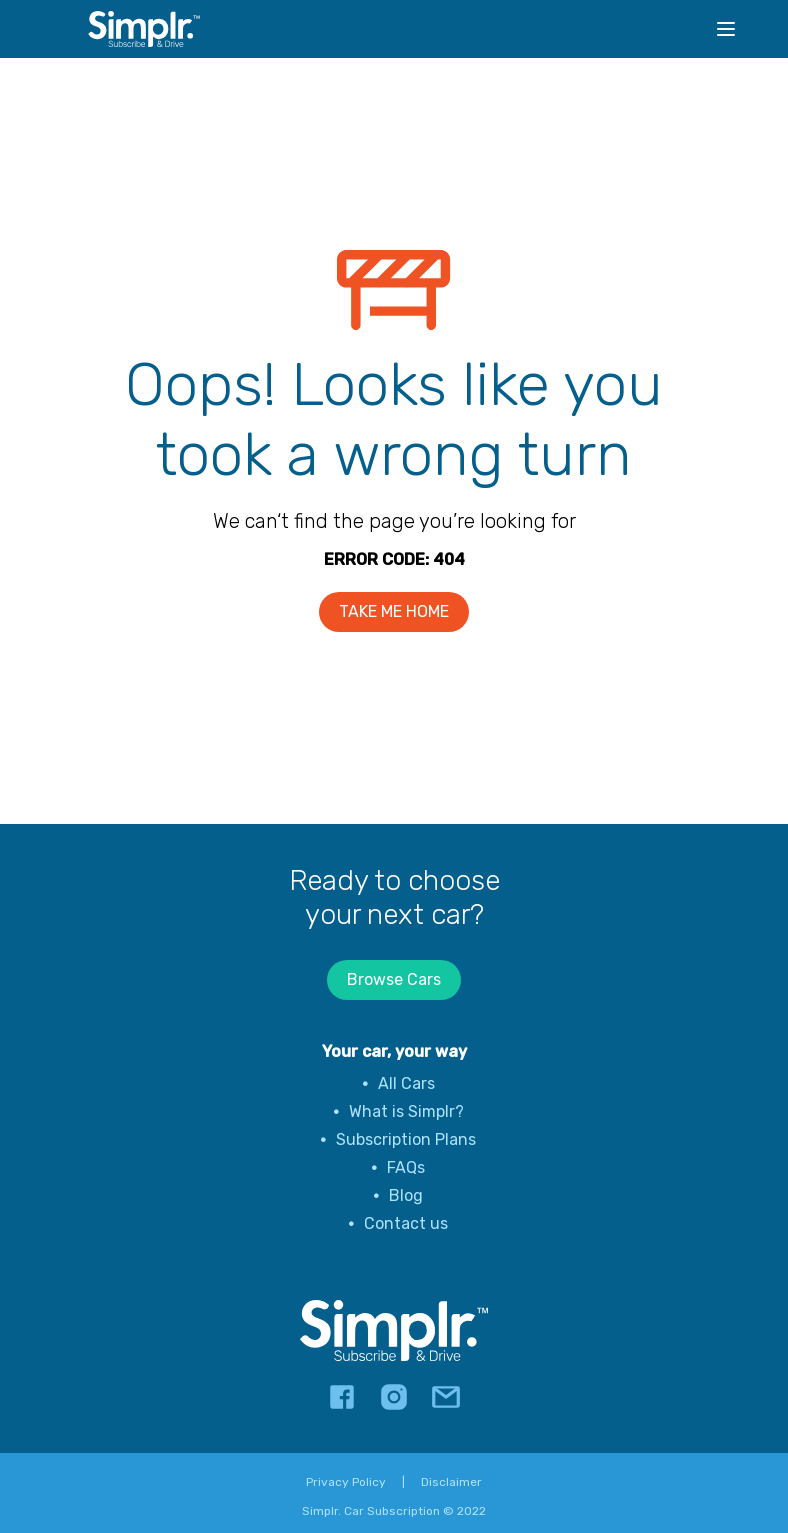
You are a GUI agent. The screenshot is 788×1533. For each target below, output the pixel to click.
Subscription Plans (406, 1139)
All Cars (406, 1083)
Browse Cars (394, 979)
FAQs (406, 1167)
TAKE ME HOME (394, 611)
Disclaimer (451, 1482)
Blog (406, 1195)
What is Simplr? (406, 1111)
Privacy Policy (346, 1482)
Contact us (406, 1223)
